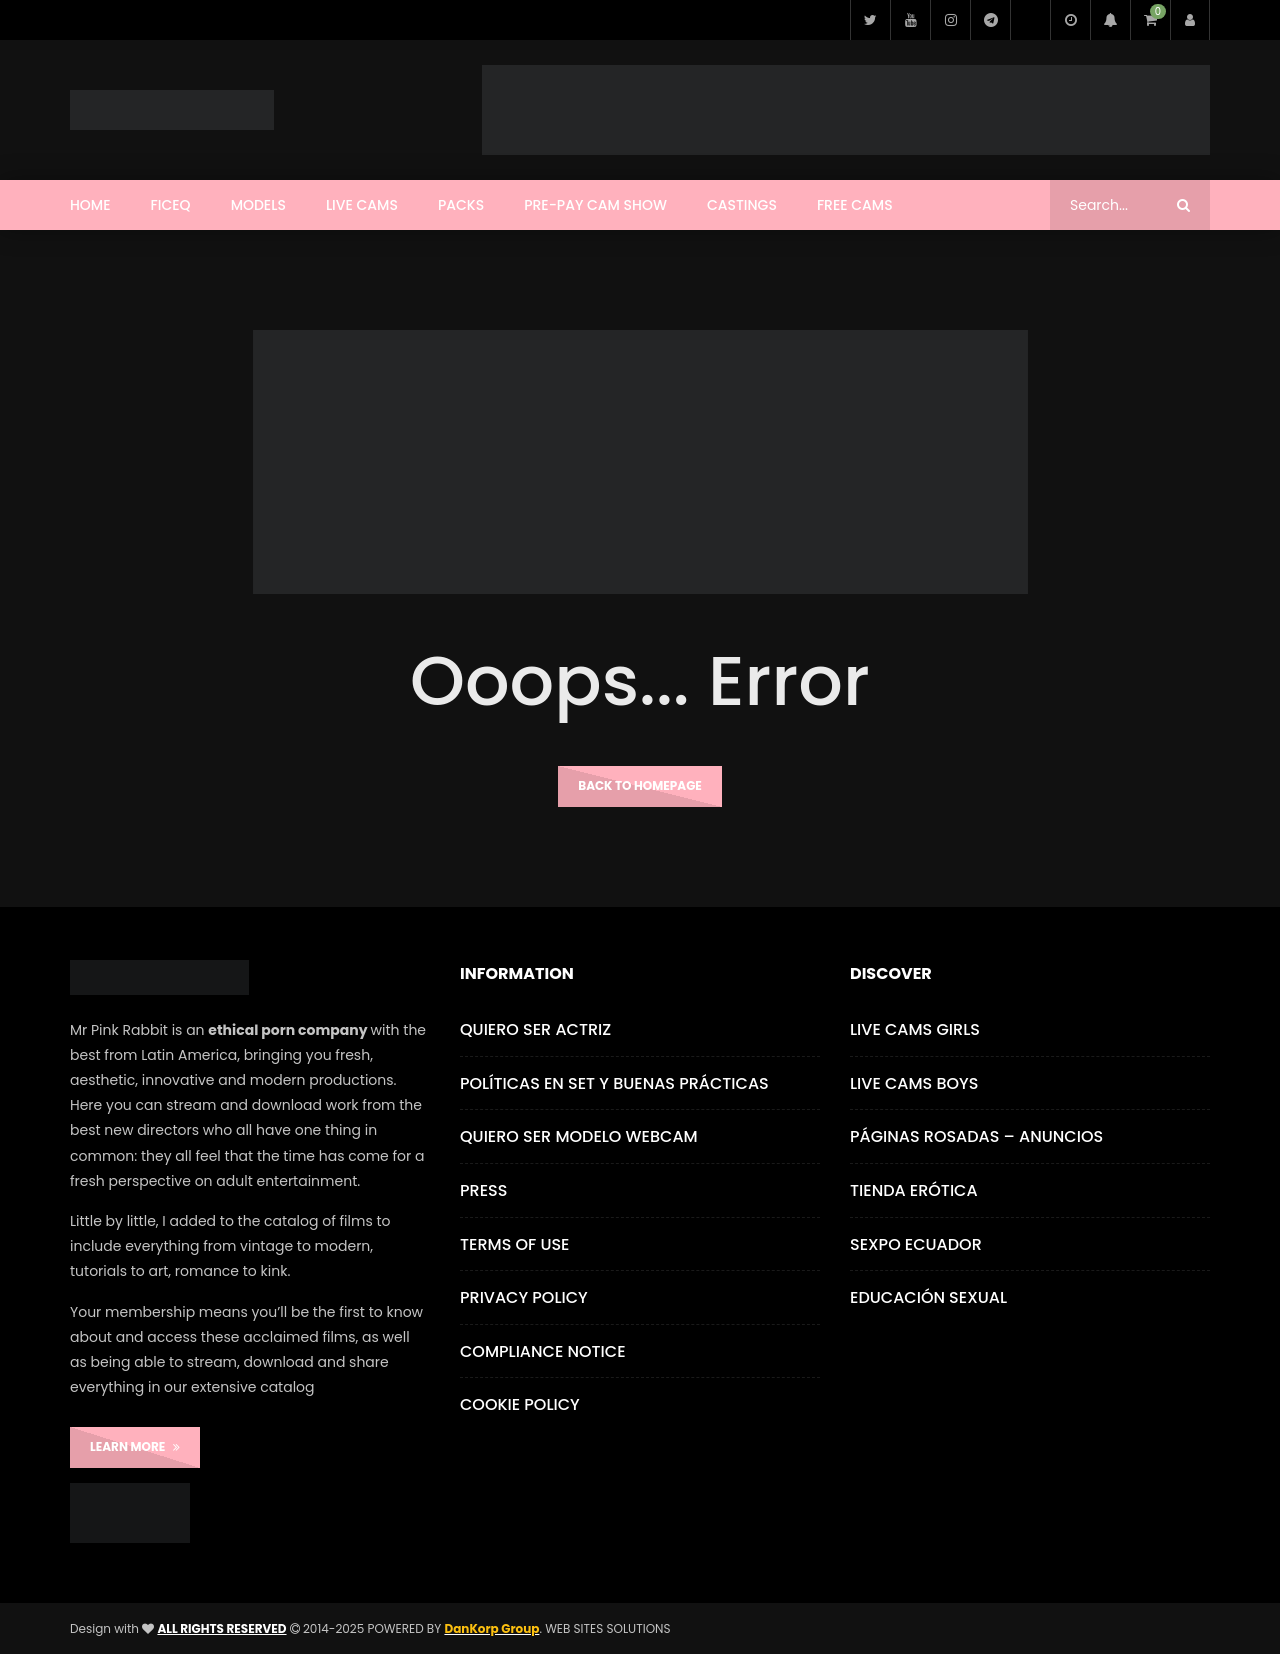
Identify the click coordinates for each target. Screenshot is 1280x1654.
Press (483, 1190)
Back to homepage (640, 785)
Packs (461, 205)
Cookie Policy (520, 1404)
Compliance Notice (543, 1351)
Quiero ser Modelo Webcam (579, 1136)
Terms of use (515, 1244)
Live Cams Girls (915, 1029)
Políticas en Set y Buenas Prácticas (614, 1083)
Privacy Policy (524, 1297)
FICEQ (171, 205)
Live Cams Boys (914, 1083)
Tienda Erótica (914, 1190)
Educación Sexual (928, 1297)
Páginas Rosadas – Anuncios (976, 1136)
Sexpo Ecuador (916, 1244)
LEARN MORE (135, 1446)
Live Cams (362, 205)
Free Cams (855, 205)
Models (258, 205)
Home (90, 205)
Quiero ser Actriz (535, 1029)
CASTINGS (742, 205)
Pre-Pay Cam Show (595, 205)
